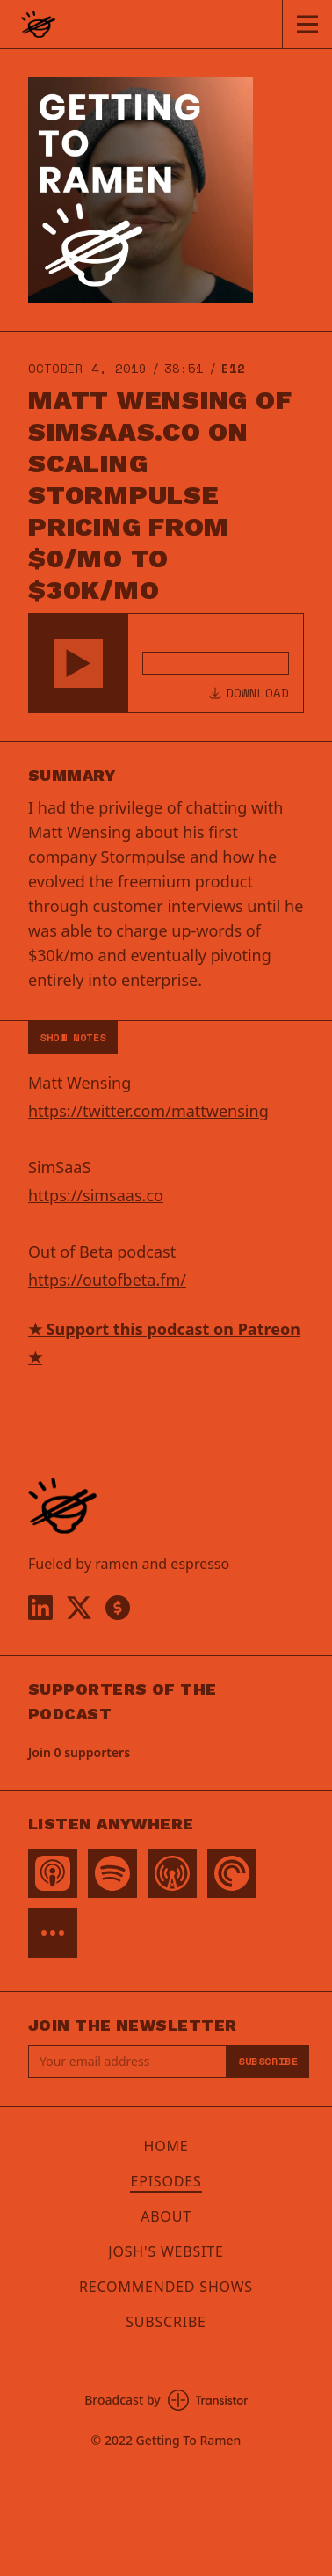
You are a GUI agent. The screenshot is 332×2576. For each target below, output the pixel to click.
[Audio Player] (166, 663)
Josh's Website (165, 2251)
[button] (78, 663)
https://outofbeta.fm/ (107, 1279)
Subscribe (268, 2061)
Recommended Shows (166, 2286)
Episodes (165, 2181)
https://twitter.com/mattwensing (148, 1110)
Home (166, 2146)
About (166, 2216)
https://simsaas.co (95, 1195)
